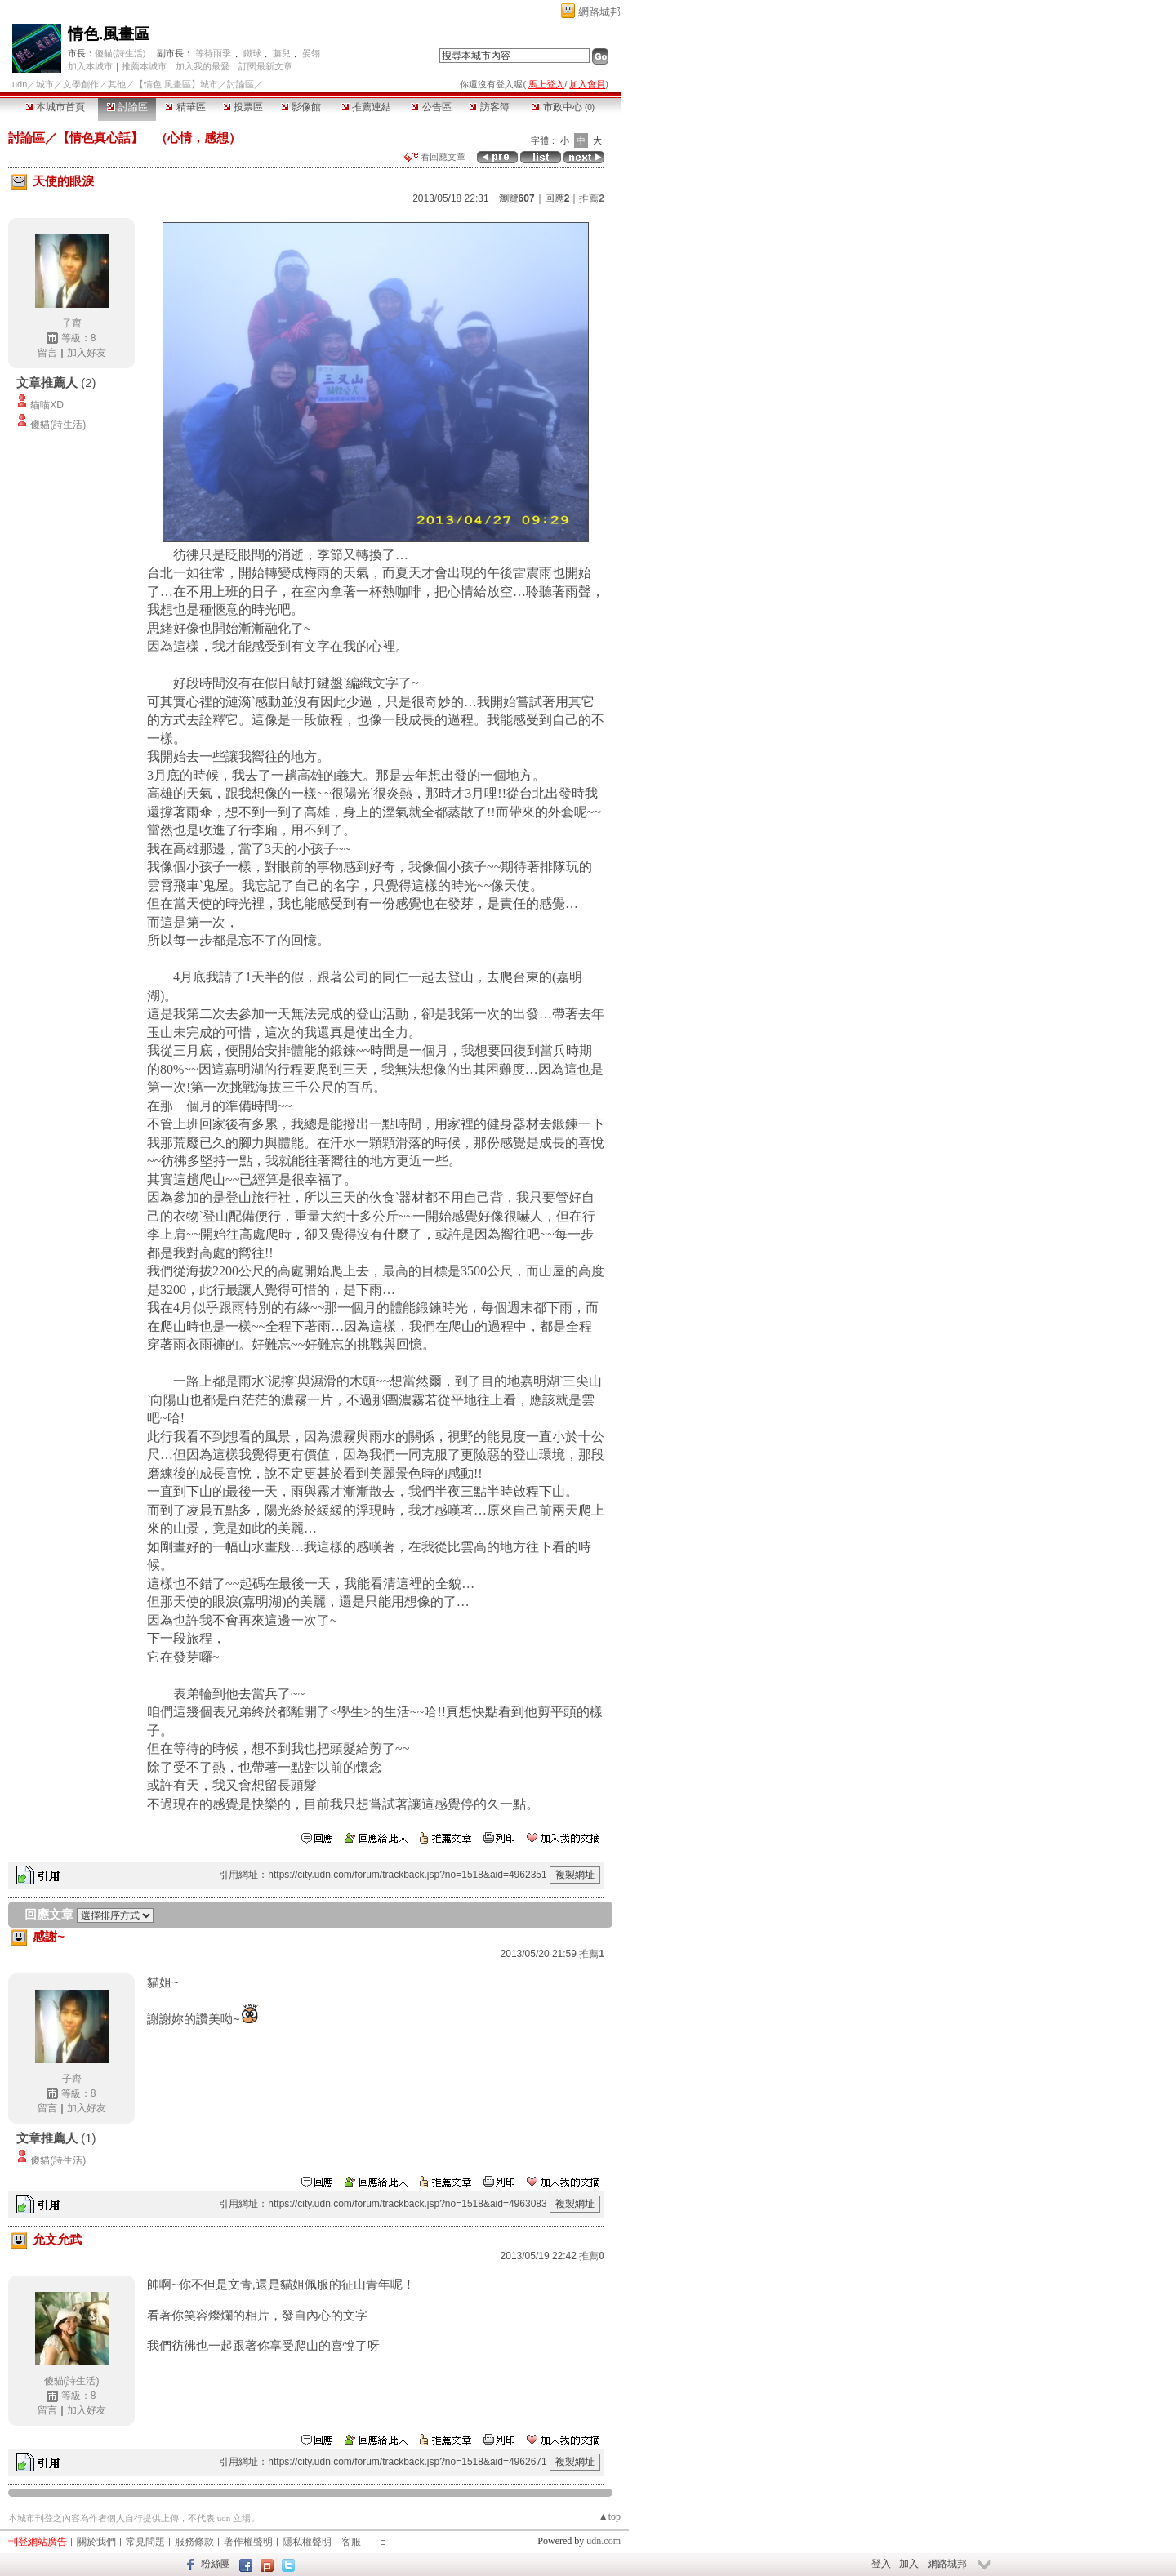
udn (19, 84)
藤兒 (282, 53)
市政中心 (563, 107)
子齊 (72, 323)
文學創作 (81, 84)
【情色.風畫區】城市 (176, 84)
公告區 (431, 107)
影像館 (301, 107)
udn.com (603, 2541)
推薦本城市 (144, 66)
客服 (351, 2541)
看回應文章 (435, 157)
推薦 (591, 198)
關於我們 (96, 2541)
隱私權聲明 (307, 2541)
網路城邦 (599, 12)
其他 (117, 84)
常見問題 (145, 2541)
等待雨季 (213, 53)
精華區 (185, 107)
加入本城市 (90, 66)
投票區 (243, 107)
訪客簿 (489, 107)
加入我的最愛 (202, 66)
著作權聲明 (248, 2541)
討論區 (127, 107)
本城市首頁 (55, 107)
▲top (610, 2516)
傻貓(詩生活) (120, 53)
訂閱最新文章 (265, 66)
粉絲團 (215, 2563)
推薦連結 (366, 107)
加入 (909, 2563)
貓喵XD (47, 405)
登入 (881, 2563)
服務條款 (194, 2541)
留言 (47, 352)
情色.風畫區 (108, 33)
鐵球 (252, 53)
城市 (45, 84)
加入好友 (86, 352)
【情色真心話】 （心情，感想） (149, 138)
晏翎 (311, 53)
